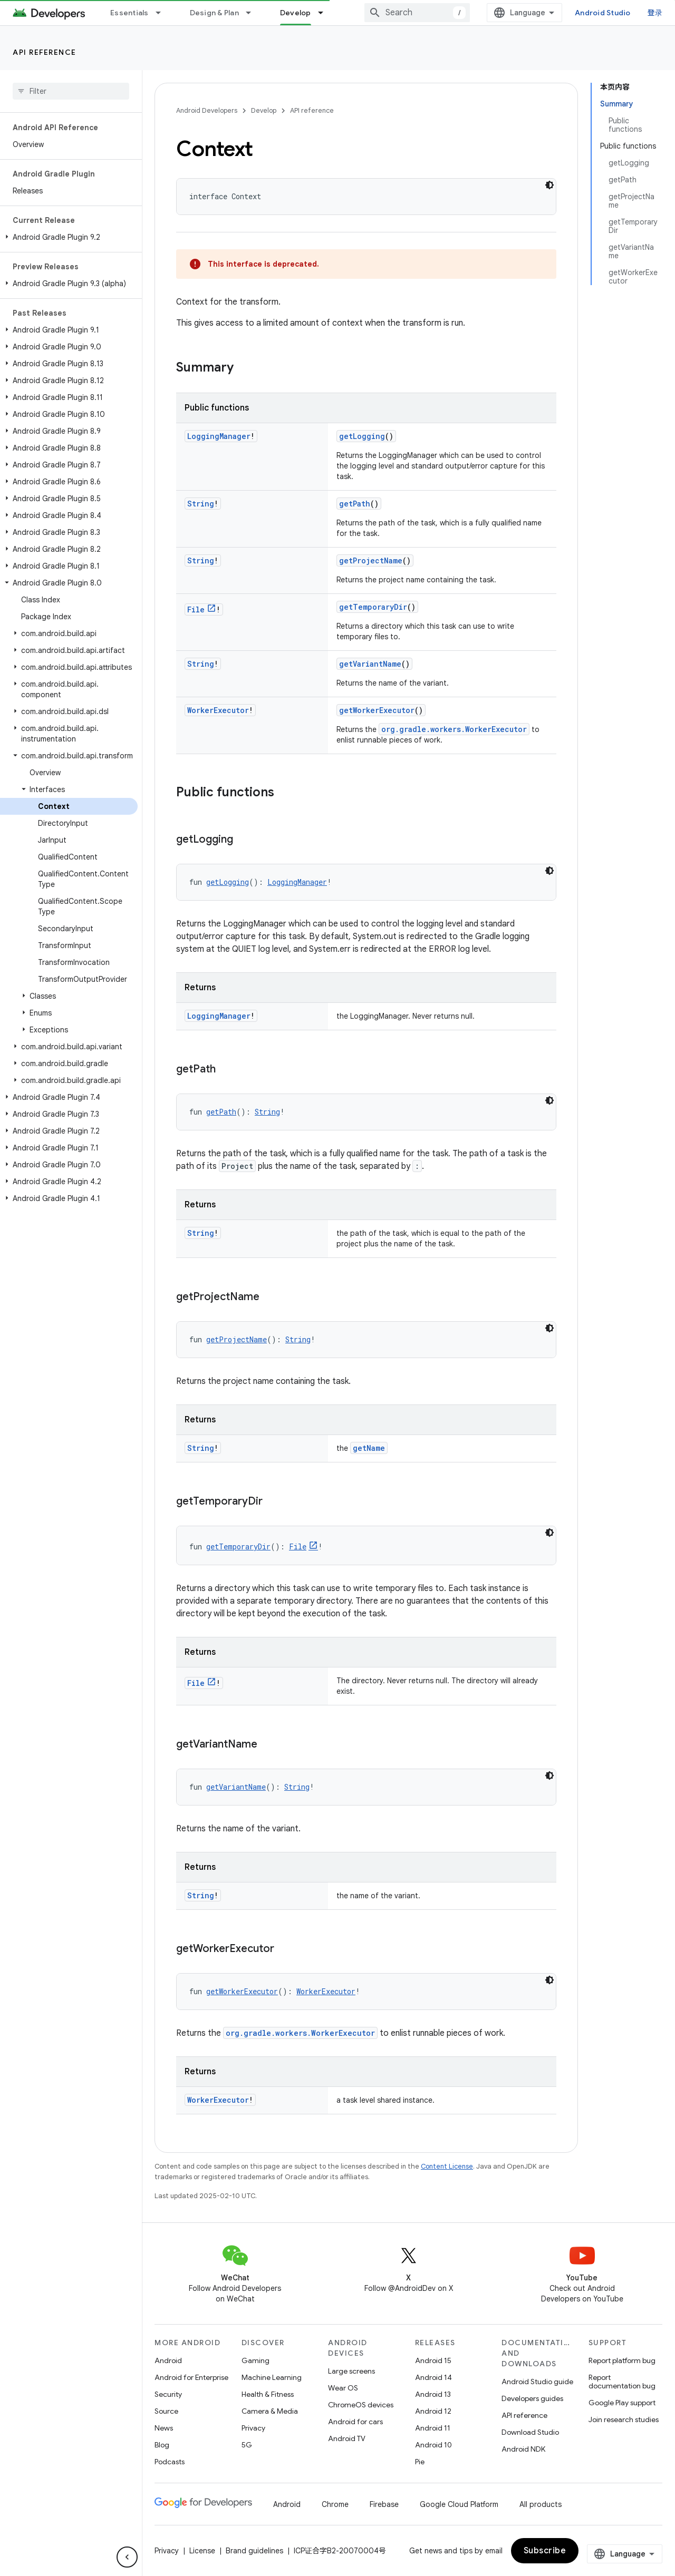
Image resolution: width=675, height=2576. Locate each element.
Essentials (129, 12)
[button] (69, 237)
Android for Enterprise (191, 2377)
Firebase (384, 2504)
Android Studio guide (537, 2381)
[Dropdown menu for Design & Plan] (253, 12)
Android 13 (433, 2394)
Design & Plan (214, 12)
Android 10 (433, 2445)
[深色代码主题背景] (549, 185)
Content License (447, 2166)
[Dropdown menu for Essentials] (163, 12)
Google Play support (622, 2402)
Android (168, 2360)
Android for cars (355, 2421)
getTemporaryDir (373, 607)
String (200, 504)
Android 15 (433, 2360)
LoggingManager (218, 436)
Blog (162, 2445)
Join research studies (624, 2419)
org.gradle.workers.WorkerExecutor (454, 729)
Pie (420, 2461)
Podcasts (170, 2461)
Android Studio (603, 12)
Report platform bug (622, 2360)
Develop (263, 110)
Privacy (253, 2428)
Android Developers (206, 110)
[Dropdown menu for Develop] (325, 12)
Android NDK (523, 2449)
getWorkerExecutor (376, 710)
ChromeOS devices (360, 2404)
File (196, 609)
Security (168, 2394)
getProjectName (370, 560)
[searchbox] (71, 91)
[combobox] (417, 12)
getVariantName (370, 664)
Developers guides (532, 2398)
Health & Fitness (268, 2394)
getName (369, 1448)
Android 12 (433, 2411)
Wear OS (343, 2388)
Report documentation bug (622, 2381)
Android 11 (432, 2428)
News (164, 2428)
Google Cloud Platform (459, 2504)
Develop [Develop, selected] (295, 12)
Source (166, 2411)
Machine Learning (272, 2377)
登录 (655, 12)
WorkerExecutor (218, 710)
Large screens (351, 2371)
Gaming (255, 2360)
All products (540, 2504)
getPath (354, 504)
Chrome (335, 2504)
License (202, 2550)
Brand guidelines (254, 2550)
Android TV (346, 2438)
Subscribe (545, 2550)
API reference (44, 52)
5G (247, 2445)
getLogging (362, 436)
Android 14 (433, 2377)
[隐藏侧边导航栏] (127, 2557)
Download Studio (530, 2432)
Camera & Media (270, 2411)
